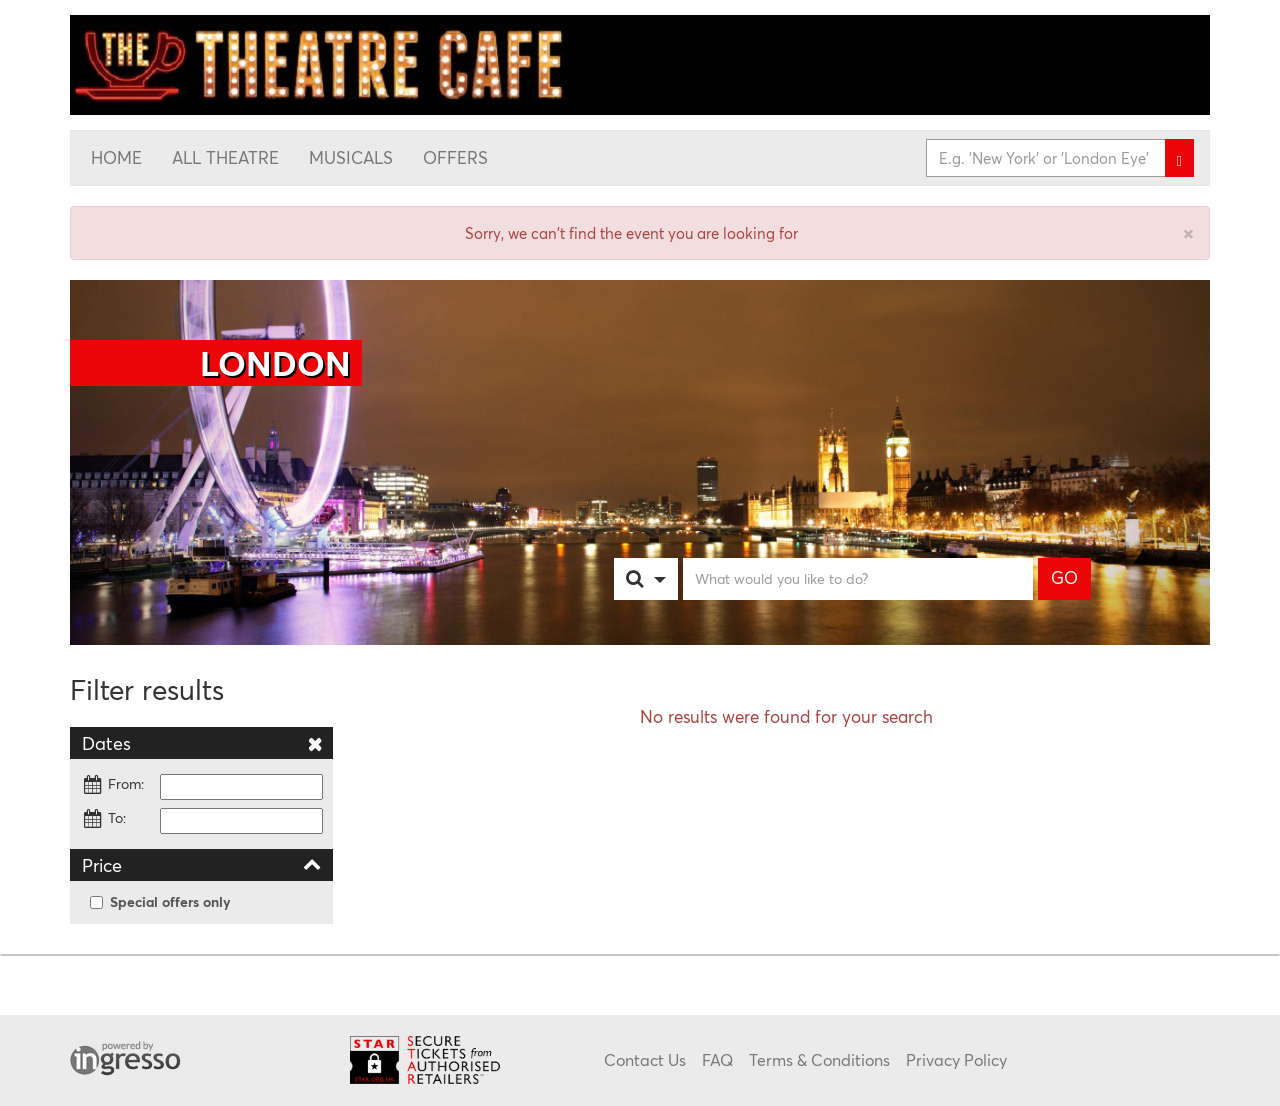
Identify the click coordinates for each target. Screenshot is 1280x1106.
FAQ (717, 1059)
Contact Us (645, 1059)
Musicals (351, 158)
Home (116, 158)
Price (201, 864)
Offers (455, 158)
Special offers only (160, 901)
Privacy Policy (956, 1059)
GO (1064, 578)
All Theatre (225, 158)
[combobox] (666, 579)
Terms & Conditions (819, 1059)
